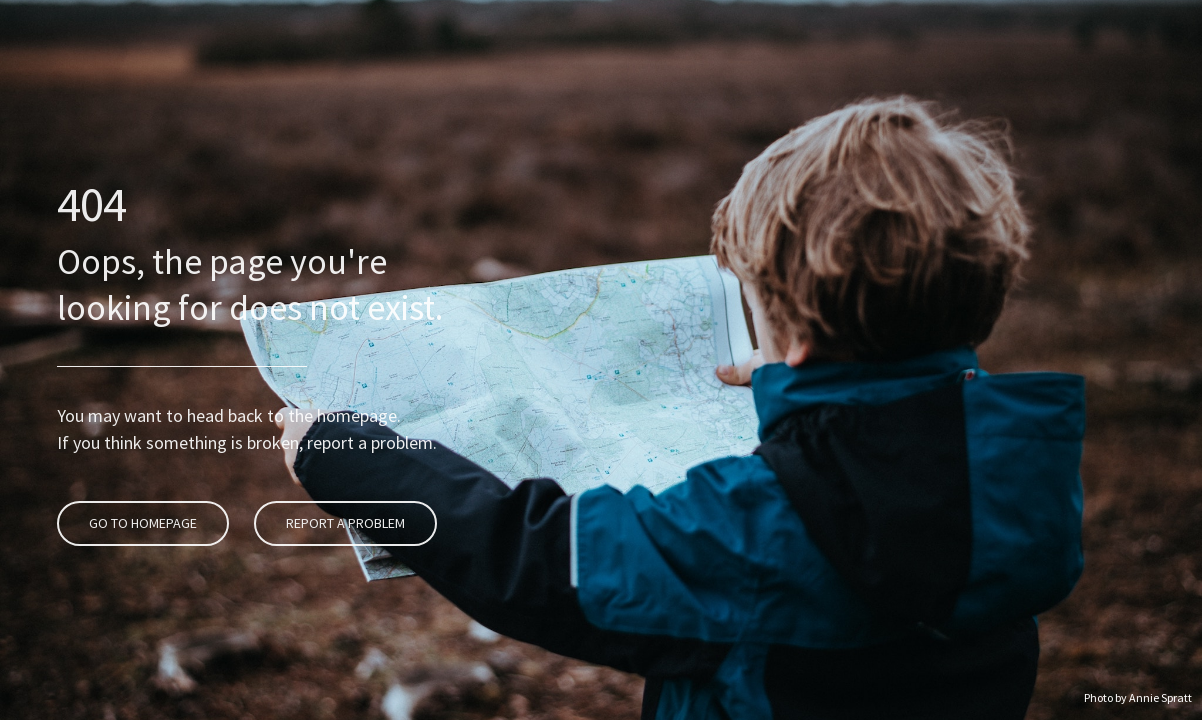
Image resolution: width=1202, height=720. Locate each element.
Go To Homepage (140, 464)
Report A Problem (342, 464)
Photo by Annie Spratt (1138, 697)
